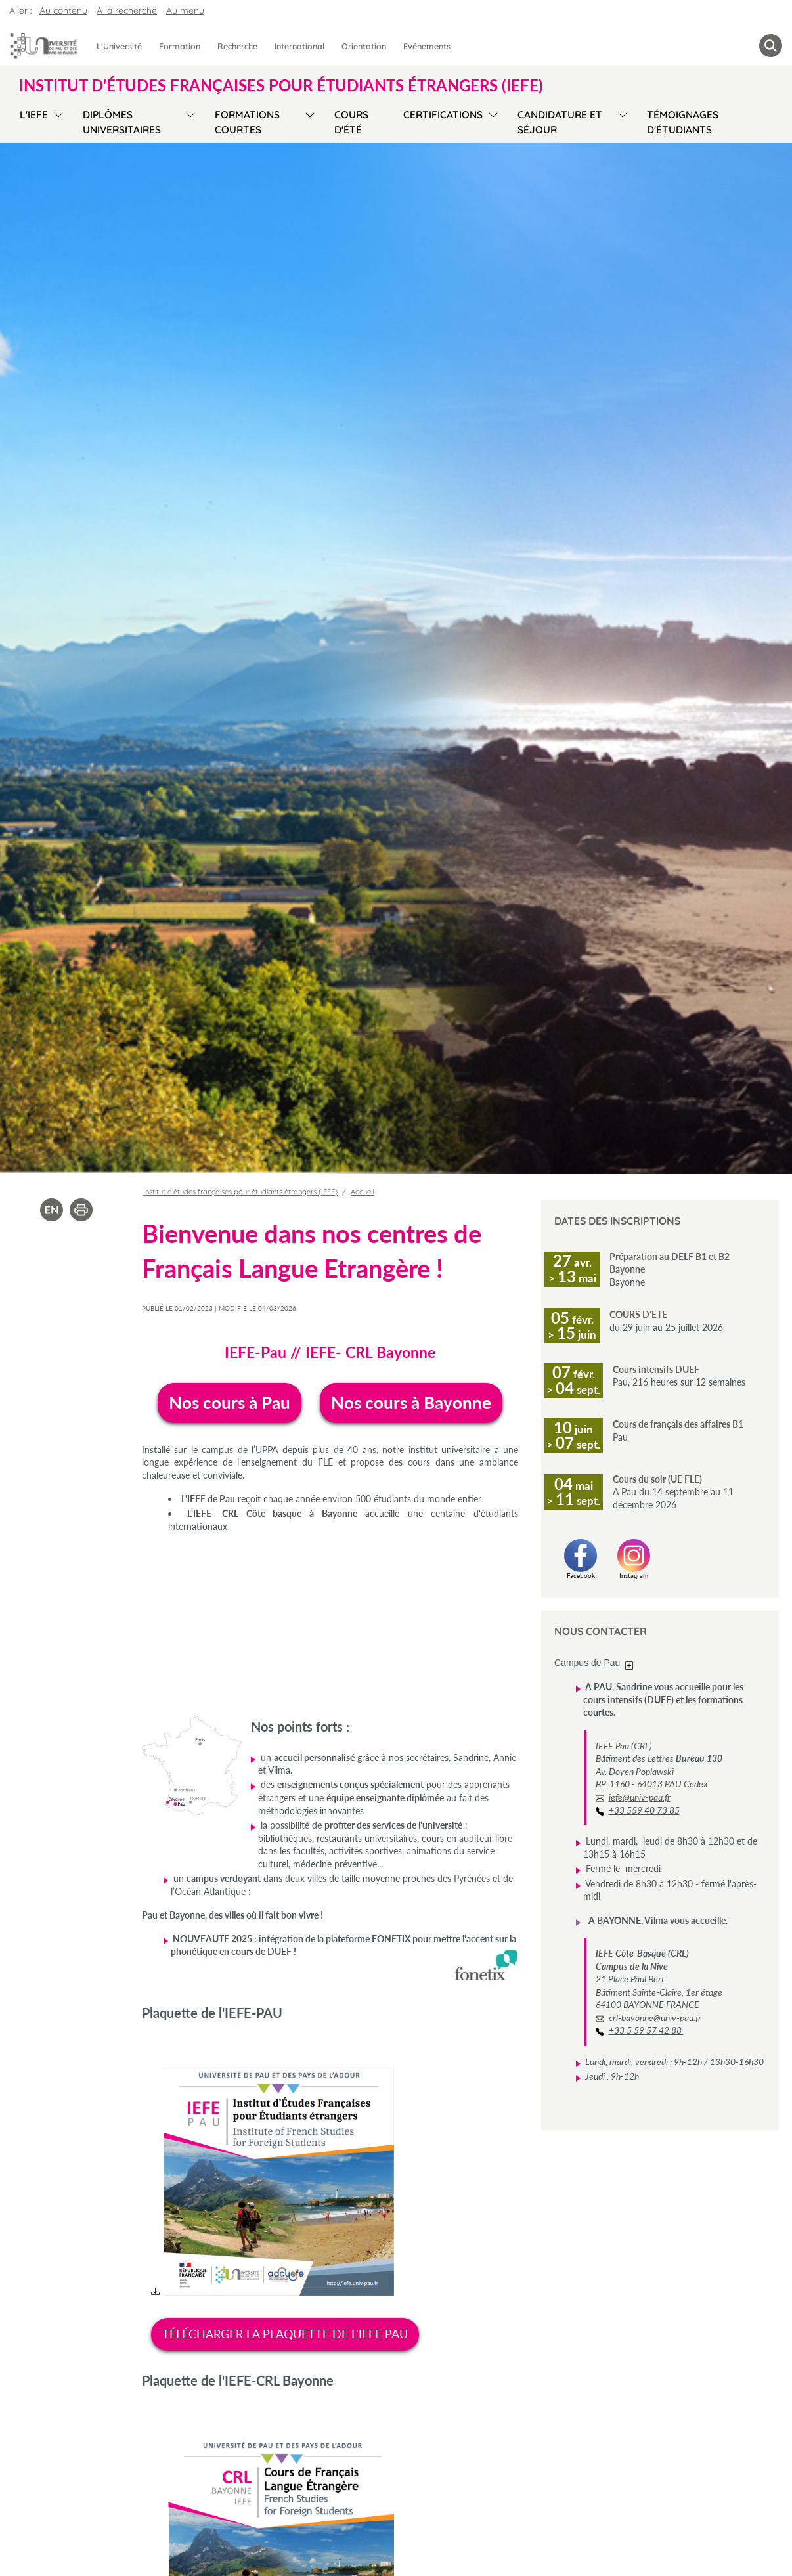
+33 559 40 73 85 (644, 1810)
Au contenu (63, 10)
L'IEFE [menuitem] (34, 114)
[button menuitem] (770, 45)
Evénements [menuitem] (427, 46)
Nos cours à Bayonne (411, 1402)
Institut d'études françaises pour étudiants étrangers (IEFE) (240, 1191)
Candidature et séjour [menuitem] (559, 122)
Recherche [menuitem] (237, 46)
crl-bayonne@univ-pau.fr (655, 2017)
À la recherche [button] (127, 10)
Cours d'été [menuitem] (351, 122)
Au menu (185, 10)
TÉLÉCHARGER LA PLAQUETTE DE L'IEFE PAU (285, 2333)
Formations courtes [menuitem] (247, 122)
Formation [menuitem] (179, 46)
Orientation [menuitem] (363, 46)
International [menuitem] (299, 46)
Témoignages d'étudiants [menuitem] (682, 122)
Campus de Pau (587, 1662)
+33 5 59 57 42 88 (646, 2030)
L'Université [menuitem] (119, 46)
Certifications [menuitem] (443, 114)
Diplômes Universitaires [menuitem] (122, 122)
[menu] (56, 120)
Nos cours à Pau (229, 1402)
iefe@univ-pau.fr (640, 1796)
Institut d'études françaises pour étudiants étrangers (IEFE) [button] (281, 85)
